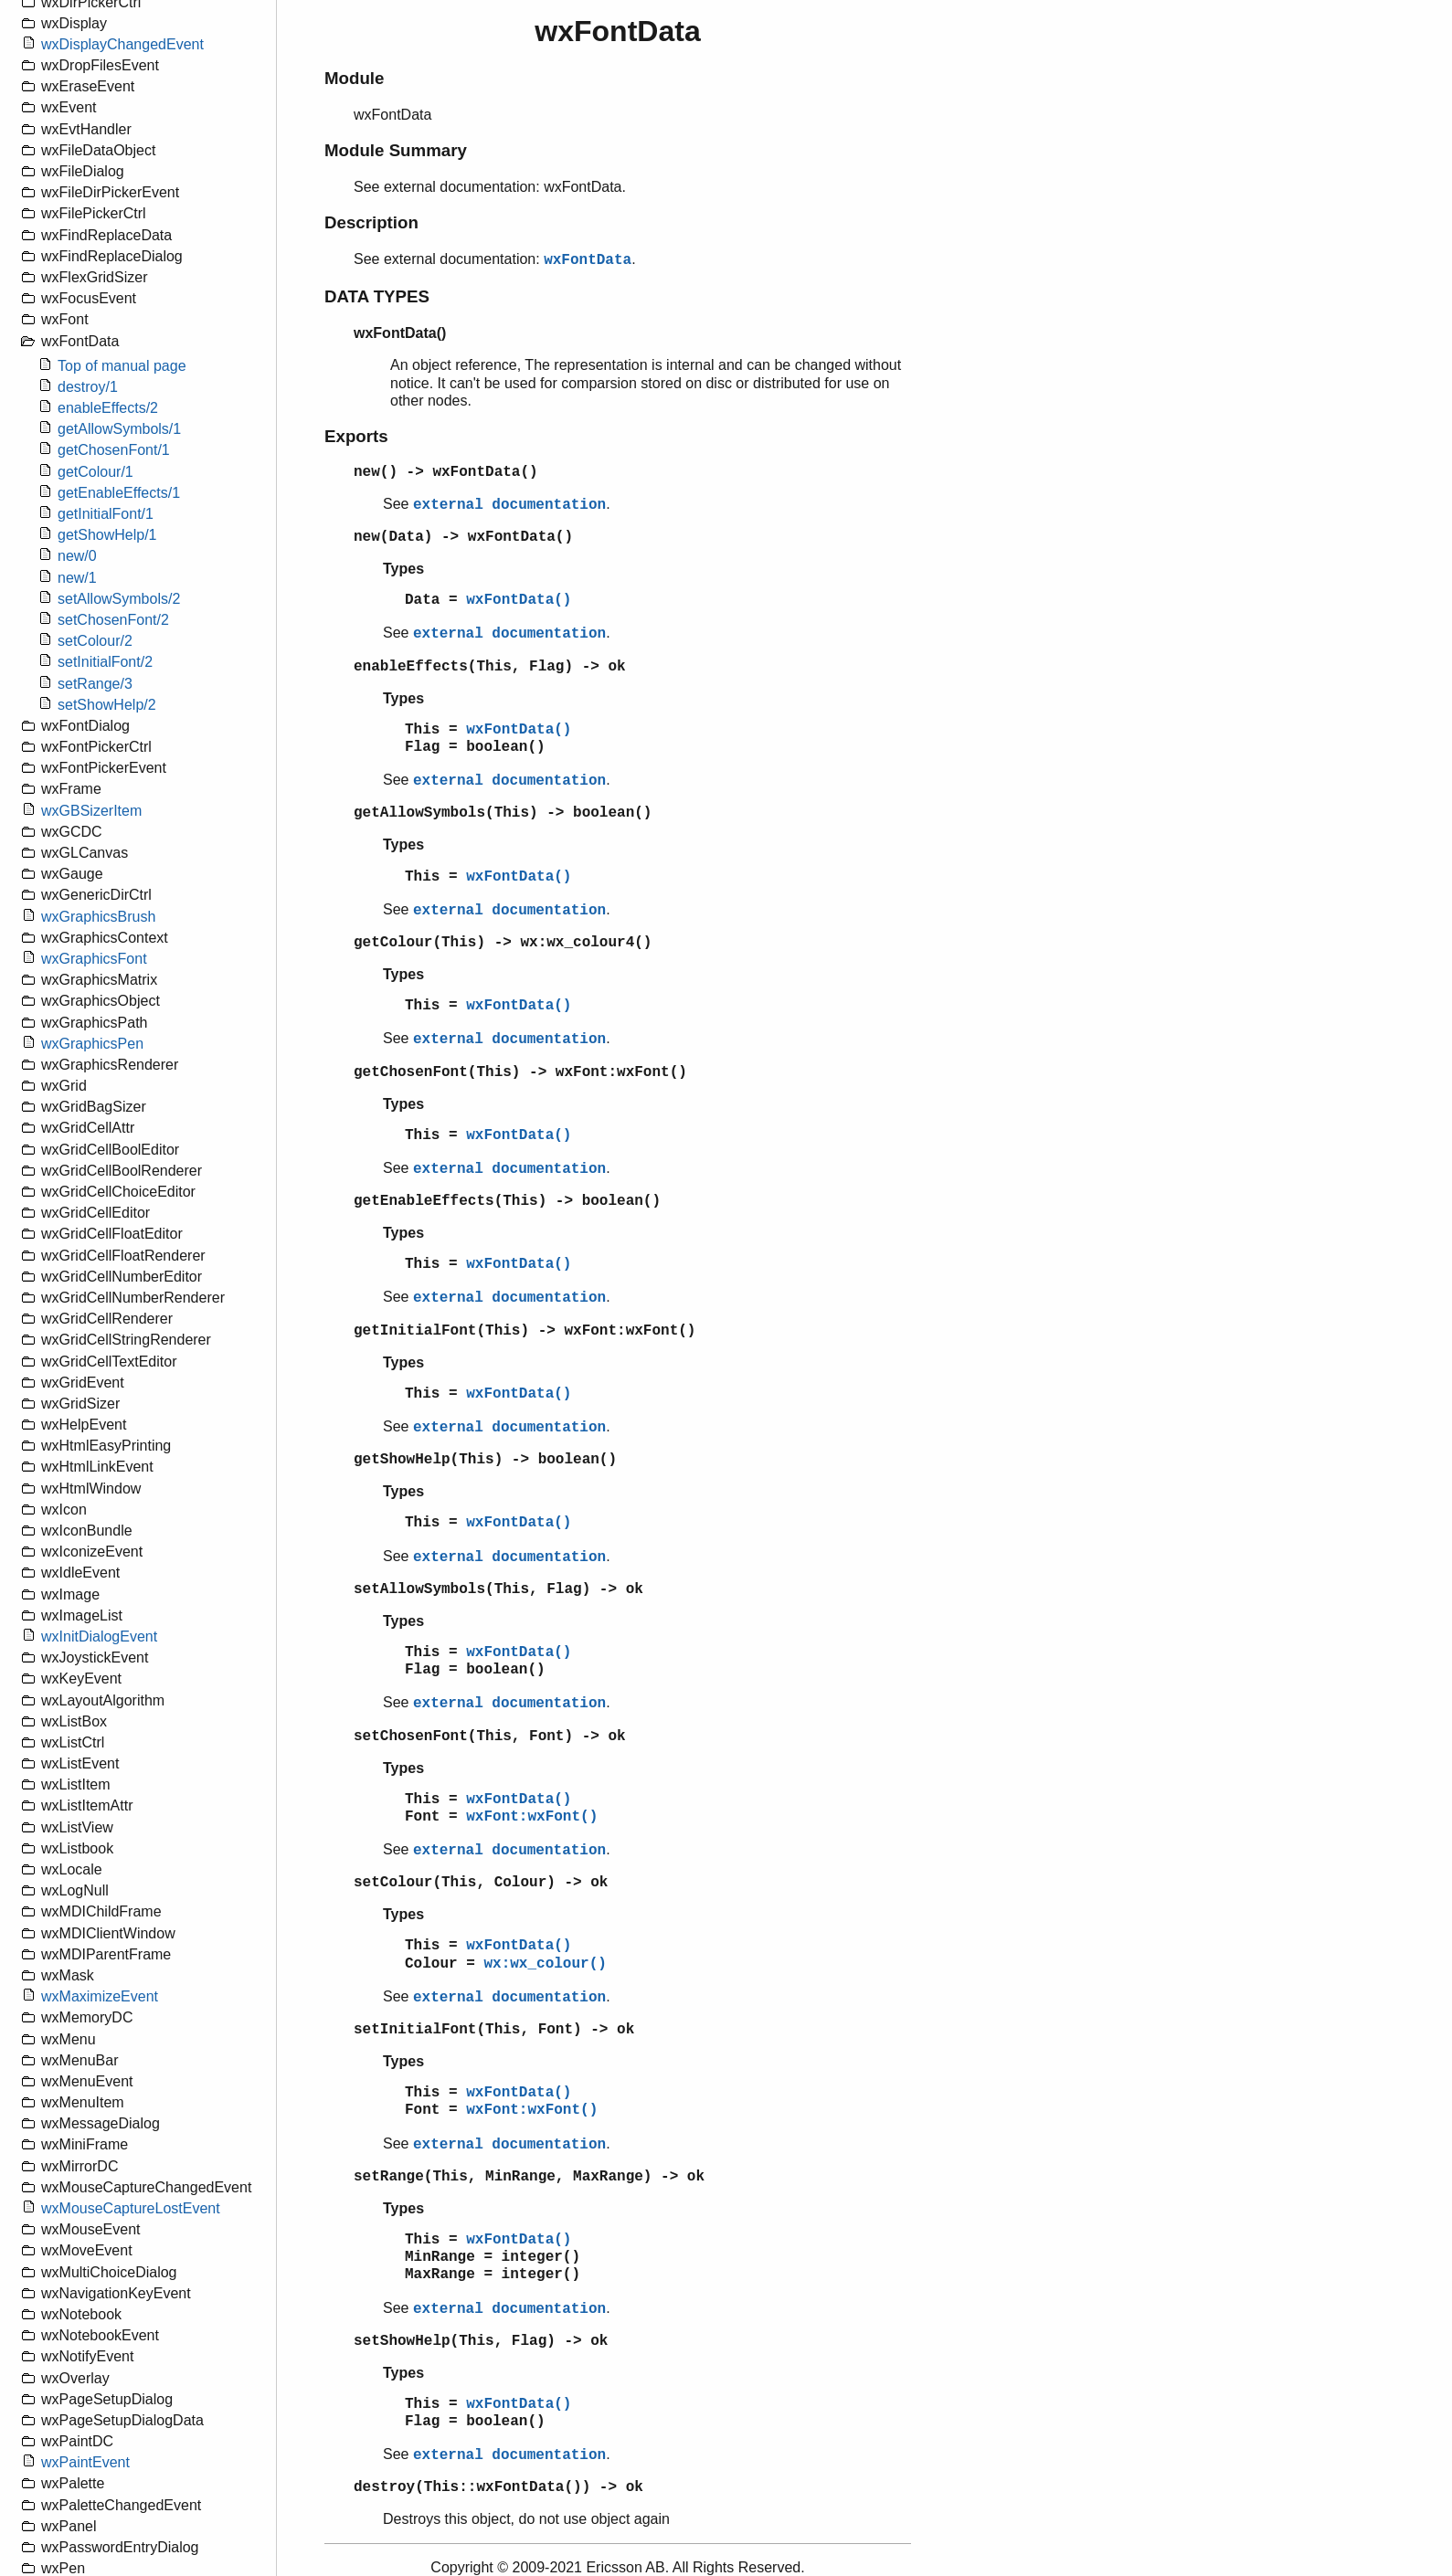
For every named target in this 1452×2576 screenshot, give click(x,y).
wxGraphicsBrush (98, 916)
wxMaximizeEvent (99, 1996)
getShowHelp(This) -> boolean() (485, 1460)
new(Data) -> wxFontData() (463, 537)
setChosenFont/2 (113, 620)
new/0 (77, 556)
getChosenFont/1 (114, 450)
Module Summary (395, 150)
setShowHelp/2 (107, 705)
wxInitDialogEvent (99, 1636)
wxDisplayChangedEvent (122, 44)
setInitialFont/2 (105, 662)
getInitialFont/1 (106, 514)
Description (371, 222)
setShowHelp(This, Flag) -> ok (481, 2341)
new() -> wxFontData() (446, 472)
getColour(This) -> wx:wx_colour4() (503, 942)
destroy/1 (88, 387)
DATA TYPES (376, 296)
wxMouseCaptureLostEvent (130, 2208)
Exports (356, 436)
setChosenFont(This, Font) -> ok (490, 1736)
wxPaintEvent (85, 2462)
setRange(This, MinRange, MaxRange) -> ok (529, 2177)
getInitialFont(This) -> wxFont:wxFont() (524, 1331)
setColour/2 (95, 641)
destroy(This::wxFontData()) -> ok (498, 2487)
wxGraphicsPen (92, 1043)
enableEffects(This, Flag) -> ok (490, 667)
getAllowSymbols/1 (119, 429)
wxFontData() (518, 600)
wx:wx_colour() (544, 1964)
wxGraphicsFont (94, 958)
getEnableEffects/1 (119, 493)
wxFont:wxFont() (532, 1817)
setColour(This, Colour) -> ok (481, 1882)
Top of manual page (122, 366)
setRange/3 (95, 684)
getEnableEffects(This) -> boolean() (507, 1201)
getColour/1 (95, 472)
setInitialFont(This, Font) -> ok (494, 2030)
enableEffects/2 (108, 408)
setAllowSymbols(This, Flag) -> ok (498, 1589)
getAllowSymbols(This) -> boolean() (503, 813)
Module (354, 78)
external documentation (509, 505)
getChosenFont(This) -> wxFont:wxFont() (520, 1072)
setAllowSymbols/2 (119, 599)
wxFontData (587, 260)
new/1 (77, 578)
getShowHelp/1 (107, 535)
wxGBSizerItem (91, 810)
